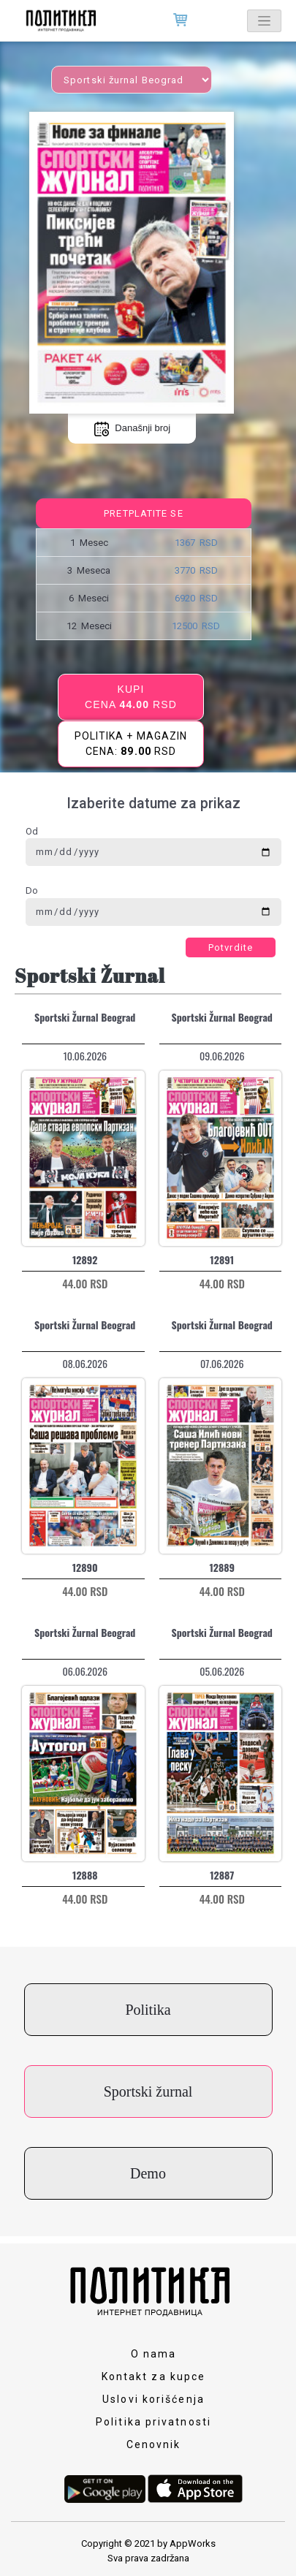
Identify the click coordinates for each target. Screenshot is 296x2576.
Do (32, 890)
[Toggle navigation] (264, 21)
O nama (154, 2354)
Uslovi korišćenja (153, 2399)
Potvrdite (230, 947)
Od (32, 831)
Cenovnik (153, 2444)
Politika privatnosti (153, 2422)
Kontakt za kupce (154, 2376)
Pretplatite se (143, 513)
